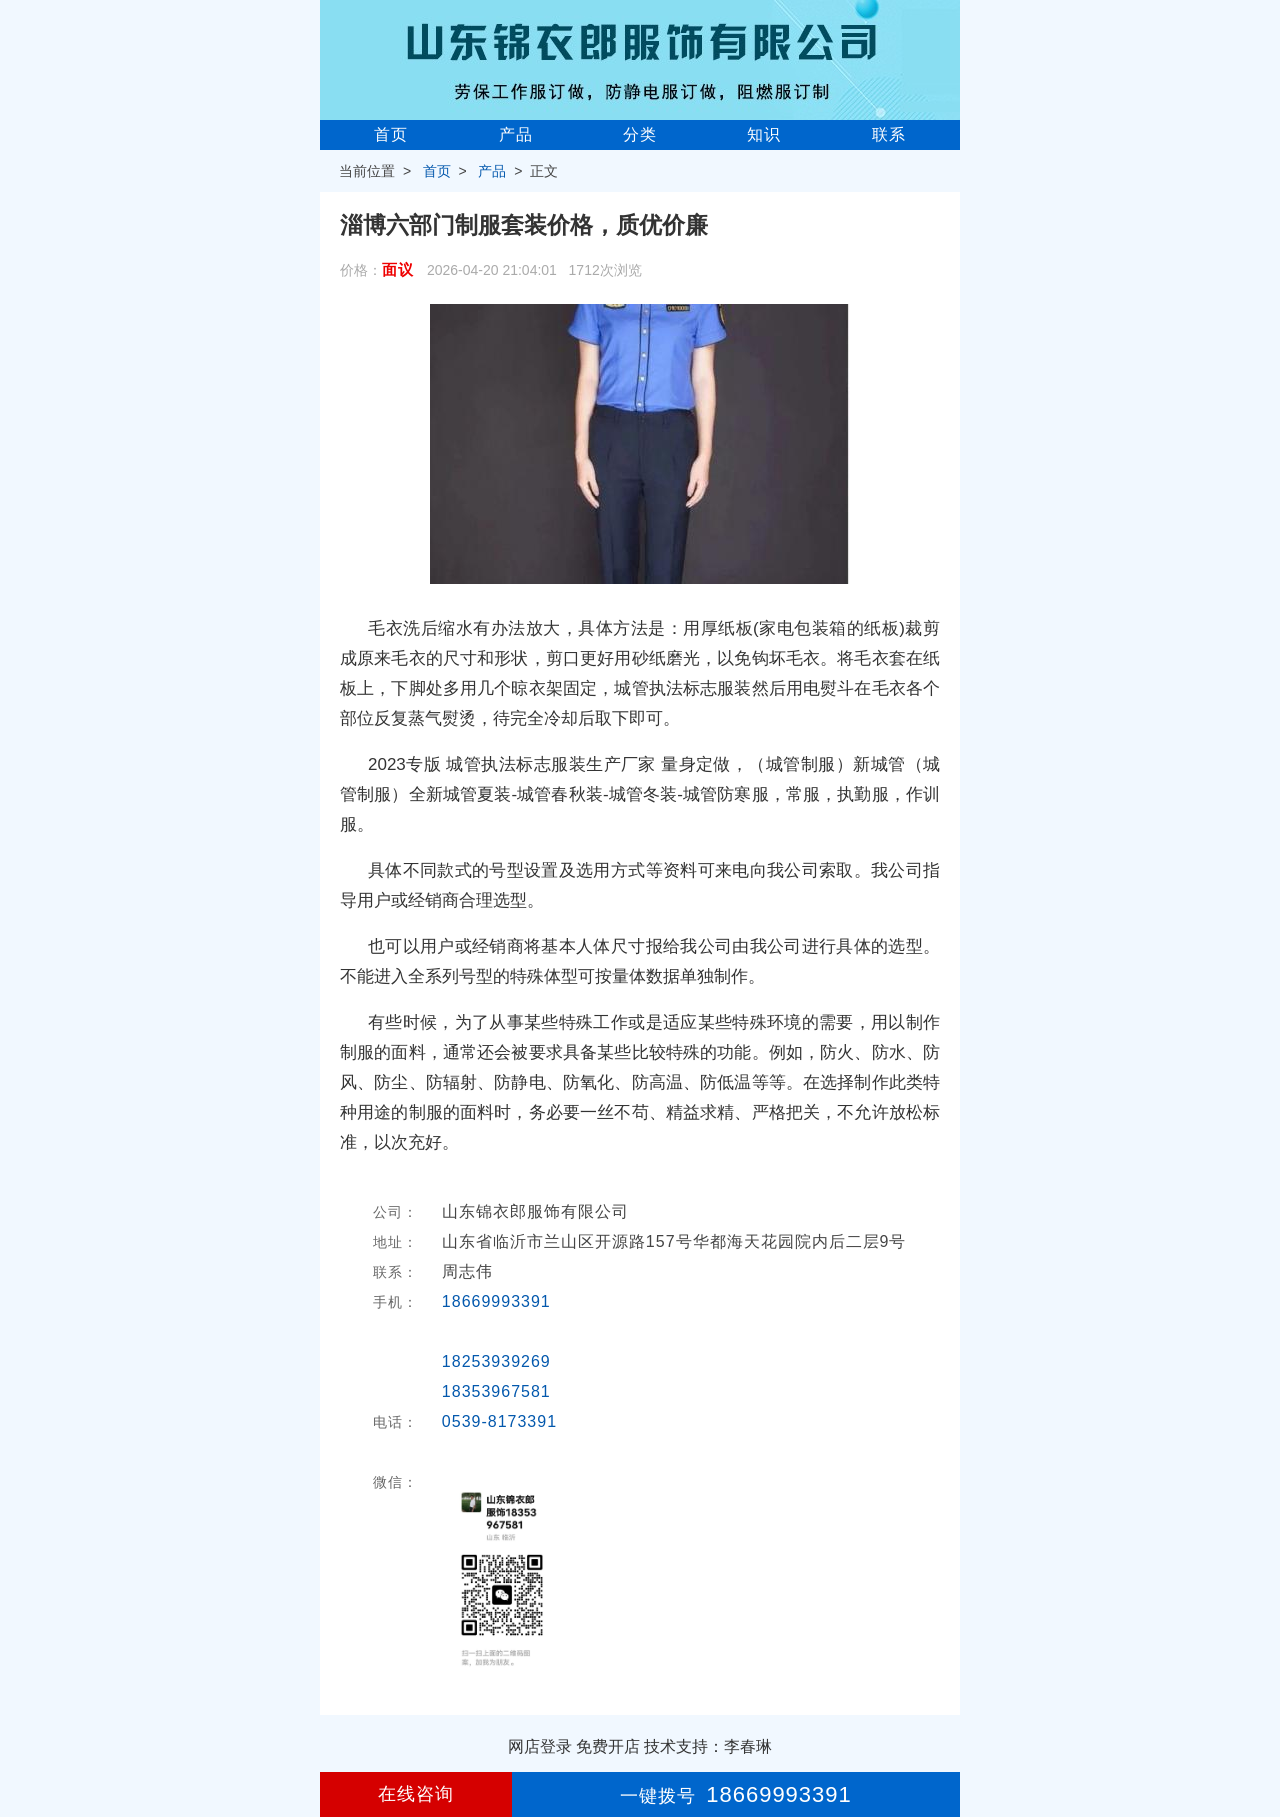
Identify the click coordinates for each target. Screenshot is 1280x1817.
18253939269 (496, 1361)
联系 (889, 134)
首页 (391, 134)
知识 (764, 134)
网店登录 (540, 1746)
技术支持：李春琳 (708, 1746)
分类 (640, 134)
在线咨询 (416, 1794)
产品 (516, 134)
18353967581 (496, 1391)
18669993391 (496, 1301)
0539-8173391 (499, 1421)
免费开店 (608, 1746)
